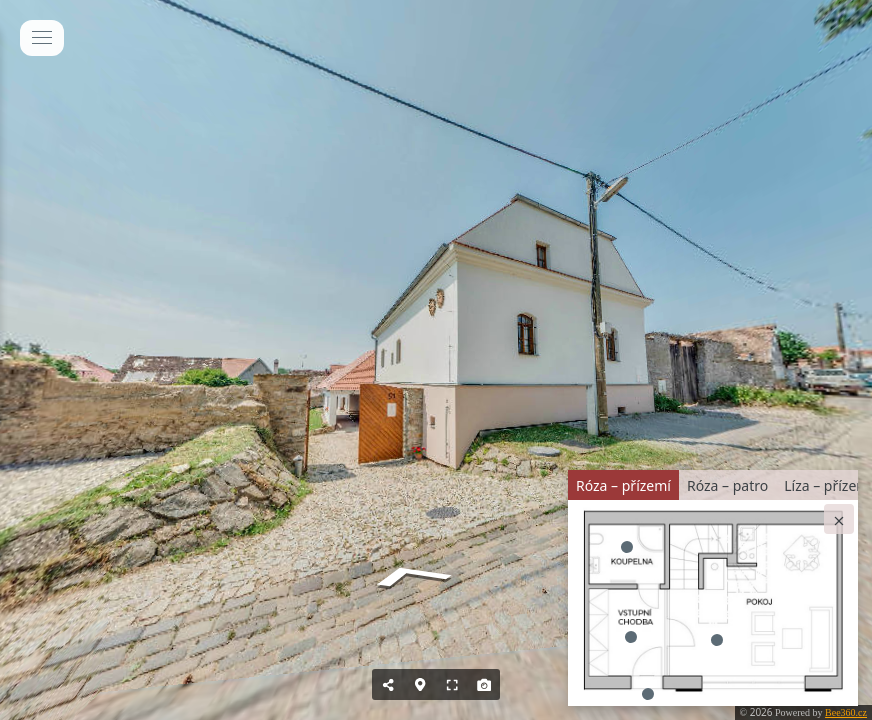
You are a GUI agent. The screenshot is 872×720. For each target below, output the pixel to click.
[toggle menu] (42, 38)
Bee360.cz (846, 712)
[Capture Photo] (484, 684)
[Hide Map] (420, 684)
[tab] (623, 485)
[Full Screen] (452, 684)
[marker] (717, 640)
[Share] (388, 684)
